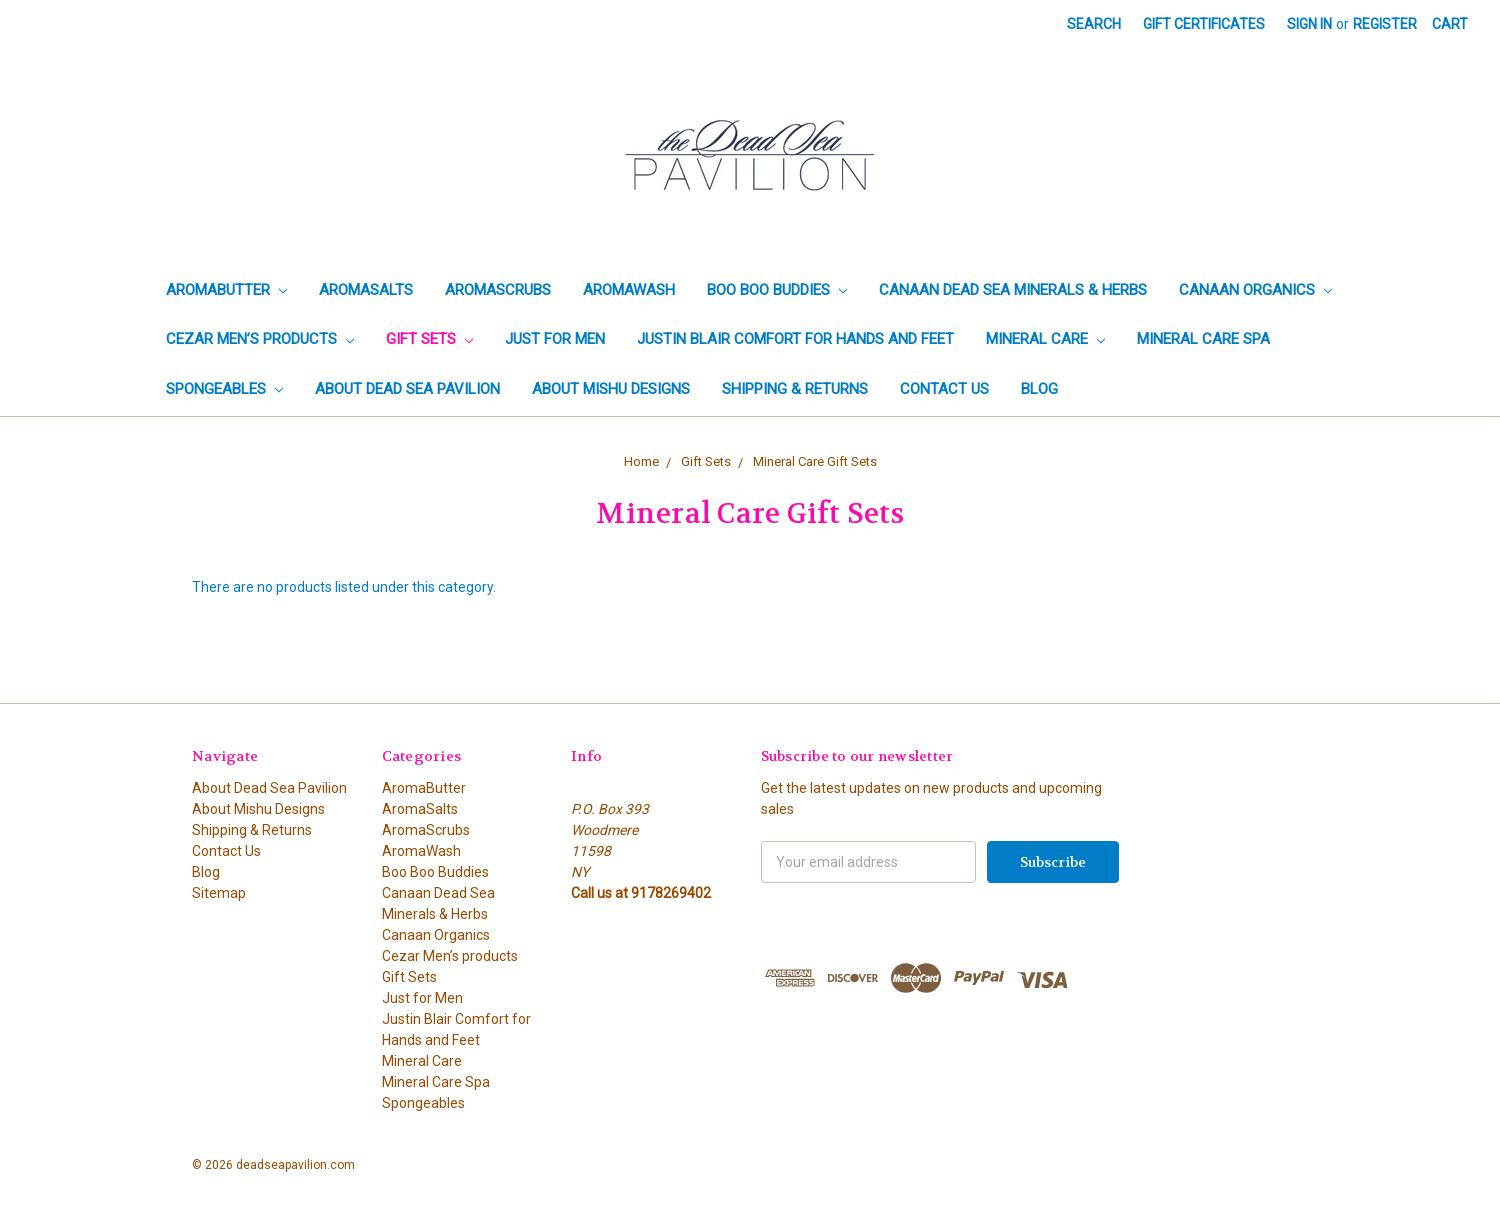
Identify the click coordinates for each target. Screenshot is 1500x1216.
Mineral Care (1045, 339)
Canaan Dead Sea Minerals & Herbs (1013, 290)
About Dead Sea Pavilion (407, 389)
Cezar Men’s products (260, 339)
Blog (1039, 389)
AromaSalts (366, 290)
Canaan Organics (1255, 290)
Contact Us (944, 389)
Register (1385, 24)
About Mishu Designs (611, 389)
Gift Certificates (1204, 24)
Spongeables (224, 389)
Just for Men (555, 339)
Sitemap (219, 893)
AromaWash (629, 290)
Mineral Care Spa (1203, 339)
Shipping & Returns (795, 389)
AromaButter (226, 290)
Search (1094, 24)
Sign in (1309, 24)
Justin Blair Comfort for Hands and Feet (795, 339)
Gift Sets (429, 339)
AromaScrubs (498, 290)
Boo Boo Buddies (777, 290)
